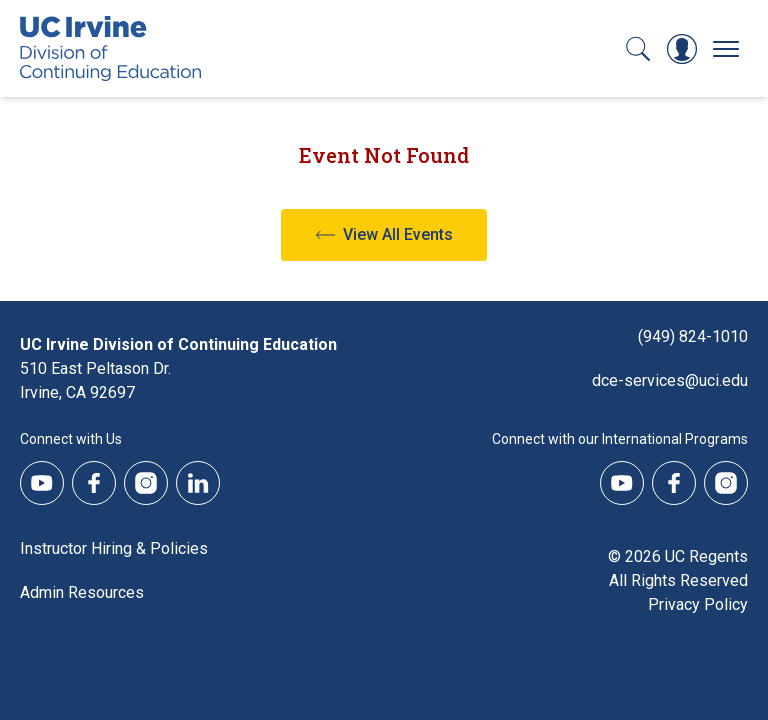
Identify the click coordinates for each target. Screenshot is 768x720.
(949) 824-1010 (693, 336)
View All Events (398, 234)
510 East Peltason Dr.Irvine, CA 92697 (95, 380)
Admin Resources (82, 592)
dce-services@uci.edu (670, 380)
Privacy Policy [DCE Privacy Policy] (698, 604)
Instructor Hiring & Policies (114, 548)
